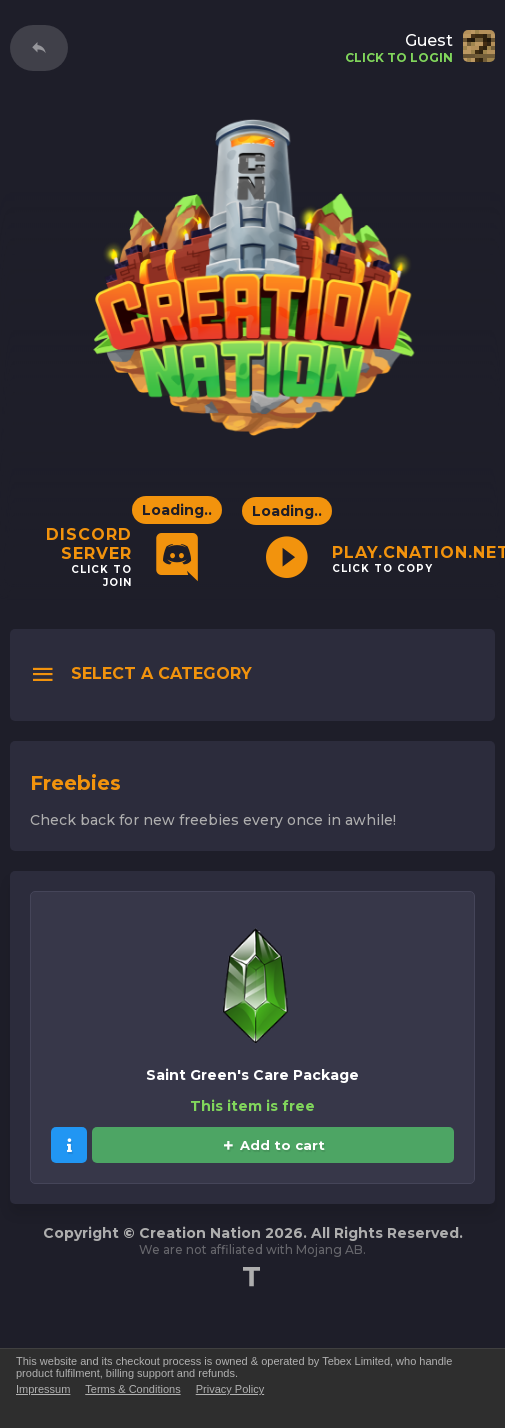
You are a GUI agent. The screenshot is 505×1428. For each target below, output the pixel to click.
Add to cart (273, 1145)
